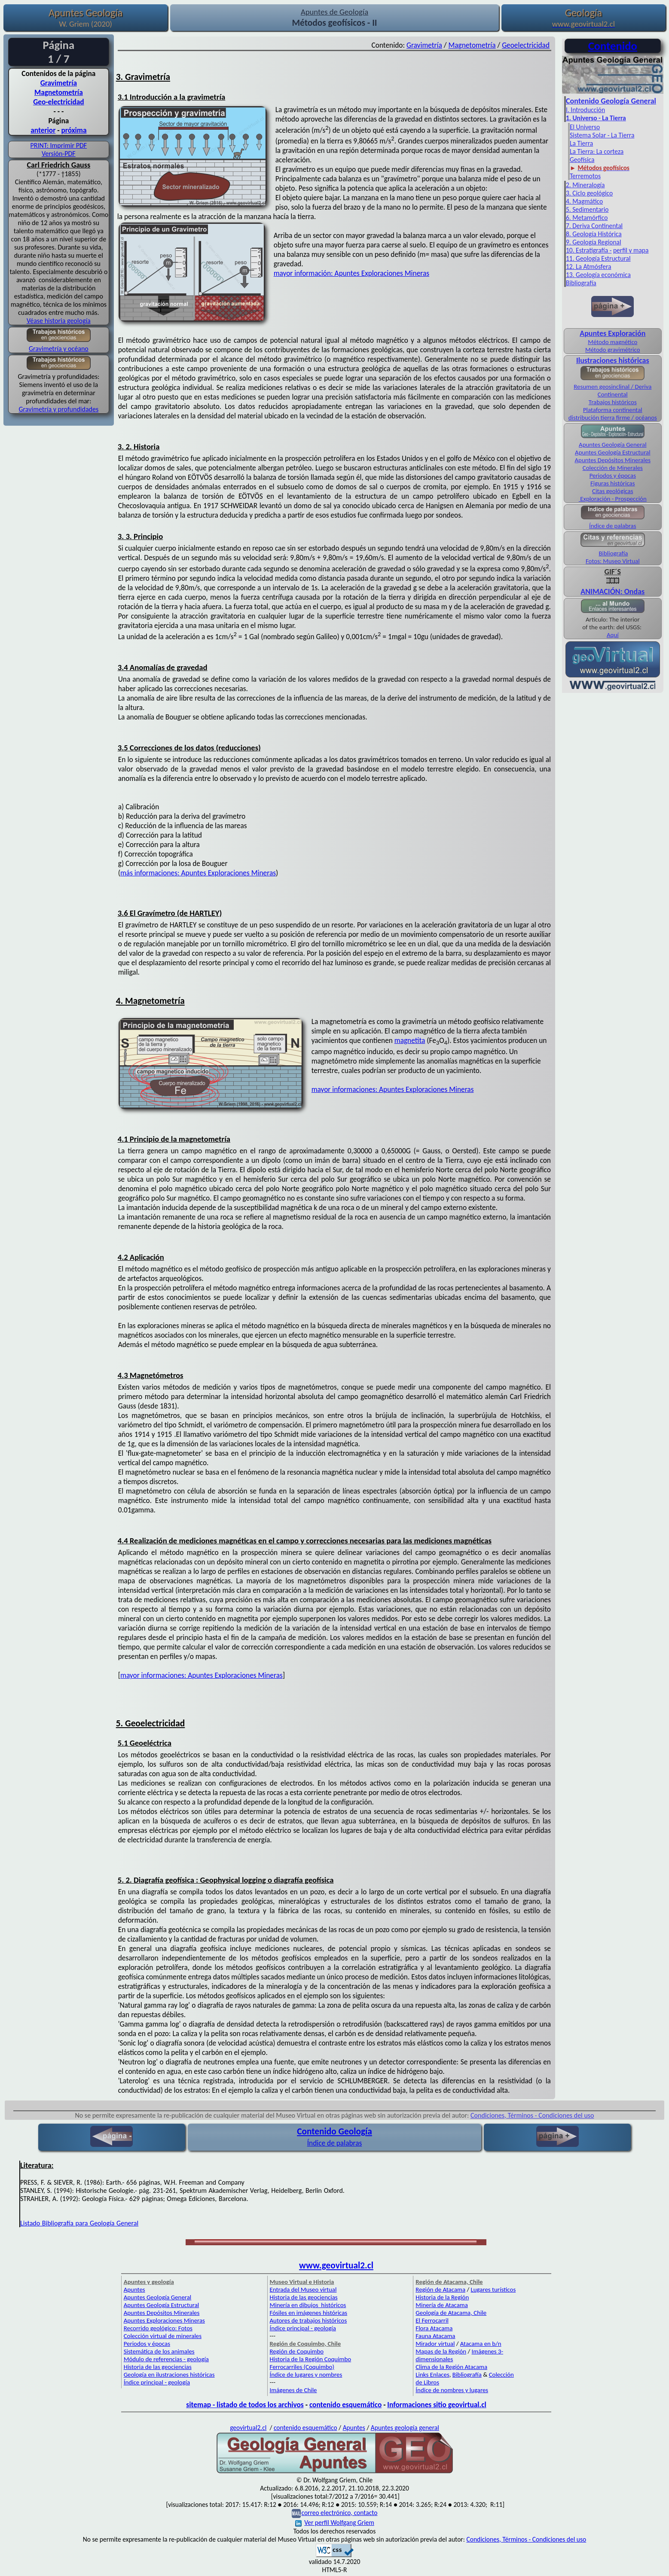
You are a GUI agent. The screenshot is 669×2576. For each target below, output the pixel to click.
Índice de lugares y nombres (306, 2374)
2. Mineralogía (585, 185)
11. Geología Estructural (598, 258)
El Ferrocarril (432, 2320)
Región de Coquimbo (297, 2351)
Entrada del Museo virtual (303, 2289)
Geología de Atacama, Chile (450, 2313)
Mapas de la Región (440, 2351)
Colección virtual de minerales (163, 2336)
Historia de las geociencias (158, 2367)
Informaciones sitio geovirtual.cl (436, 2404)
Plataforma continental (612, 410)
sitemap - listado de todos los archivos (244, 2404)
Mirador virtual (435, 2343)
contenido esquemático (345, 2404)
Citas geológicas (612, 491)
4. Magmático (584, 201)
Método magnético (612, 342)
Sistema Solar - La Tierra (602, 135)
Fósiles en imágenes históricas (309, 2313)
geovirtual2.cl (248, 2428)
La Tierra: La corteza (596, 151)
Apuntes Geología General (613, 444)
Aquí (613, 635)
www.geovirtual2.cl (336, 2265)
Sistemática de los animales (159, 2351)
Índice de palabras (612, 526)
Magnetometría (58, 92)
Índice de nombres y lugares (451, 2390)
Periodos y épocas (613, 475)
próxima (73, 130)
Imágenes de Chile (293, 2390)
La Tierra (581, 143)
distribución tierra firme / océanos (612, 417)
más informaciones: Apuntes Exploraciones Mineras (198, 873)
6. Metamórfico (587, 217)
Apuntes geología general (405, 2428)
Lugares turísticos (493, 2289)
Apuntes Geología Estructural (613, 452)
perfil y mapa (631, 250)
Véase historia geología (59, 321)
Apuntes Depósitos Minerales (612, 460)
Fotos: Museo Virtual (613, 561)
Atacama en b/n (480, 2343)
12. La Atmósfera (588, 266)
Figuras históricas (612, 483)
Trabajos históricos (613, 402)
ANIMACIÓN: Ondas (612, 586)
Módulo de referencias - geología (166, 2359)
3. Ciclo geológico (589, 193)
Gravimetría (58, 83)
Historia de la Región (442, 2297)
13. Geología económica (598, 275)
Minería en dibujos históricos (308, 2305)
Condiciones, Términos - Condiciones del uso (532, 2115)
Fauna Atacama (435, 2336)
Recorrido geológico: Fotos (158, 2328)
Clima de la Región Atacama (451, 2367)
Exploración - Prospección (613, 499)
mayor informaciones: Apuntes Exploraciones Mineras (393, 1089)
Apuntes (134, 2289)
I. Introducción (585, 110)
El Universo (585, 127)
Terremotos (585, 176)
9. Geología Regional (593, 242)
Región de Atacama (440, 2289)
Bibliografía (581, 283)
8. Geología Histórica (594, 234)
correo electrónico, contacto (339, 2513)
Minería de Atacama (441, 2305)
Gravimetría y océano (59, 348)
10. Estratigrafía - (588, 250)
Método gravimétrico (612, 350)
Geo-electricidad (58, 102)
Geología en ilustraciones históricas (169, 2374)
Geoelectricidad (526, 45)
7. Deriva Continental (594, 226)
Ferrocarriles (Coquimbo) (302, 2367)
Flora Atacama (433, 2328)
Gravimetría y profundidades (59, 409)
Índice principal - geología (157, 2382)
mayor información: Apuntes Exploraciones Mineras (351, 273)
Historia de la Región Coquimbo (310, 2359)
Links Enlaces (432, 2374)
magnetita (409, 1040)
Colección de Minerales (613, 468)
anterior (43, 130)
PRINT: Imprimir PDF (59, 145)
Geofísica (582, 159)
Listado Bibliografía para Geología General (79, 2223)
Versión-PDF (59, 153)
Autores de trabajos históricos (308, 2320)
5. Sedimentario (587, 209)
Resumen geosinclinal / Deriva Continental (612, 390)
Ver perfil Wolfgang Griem (334, 2522)
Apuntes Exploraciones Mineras (164, 2320)
